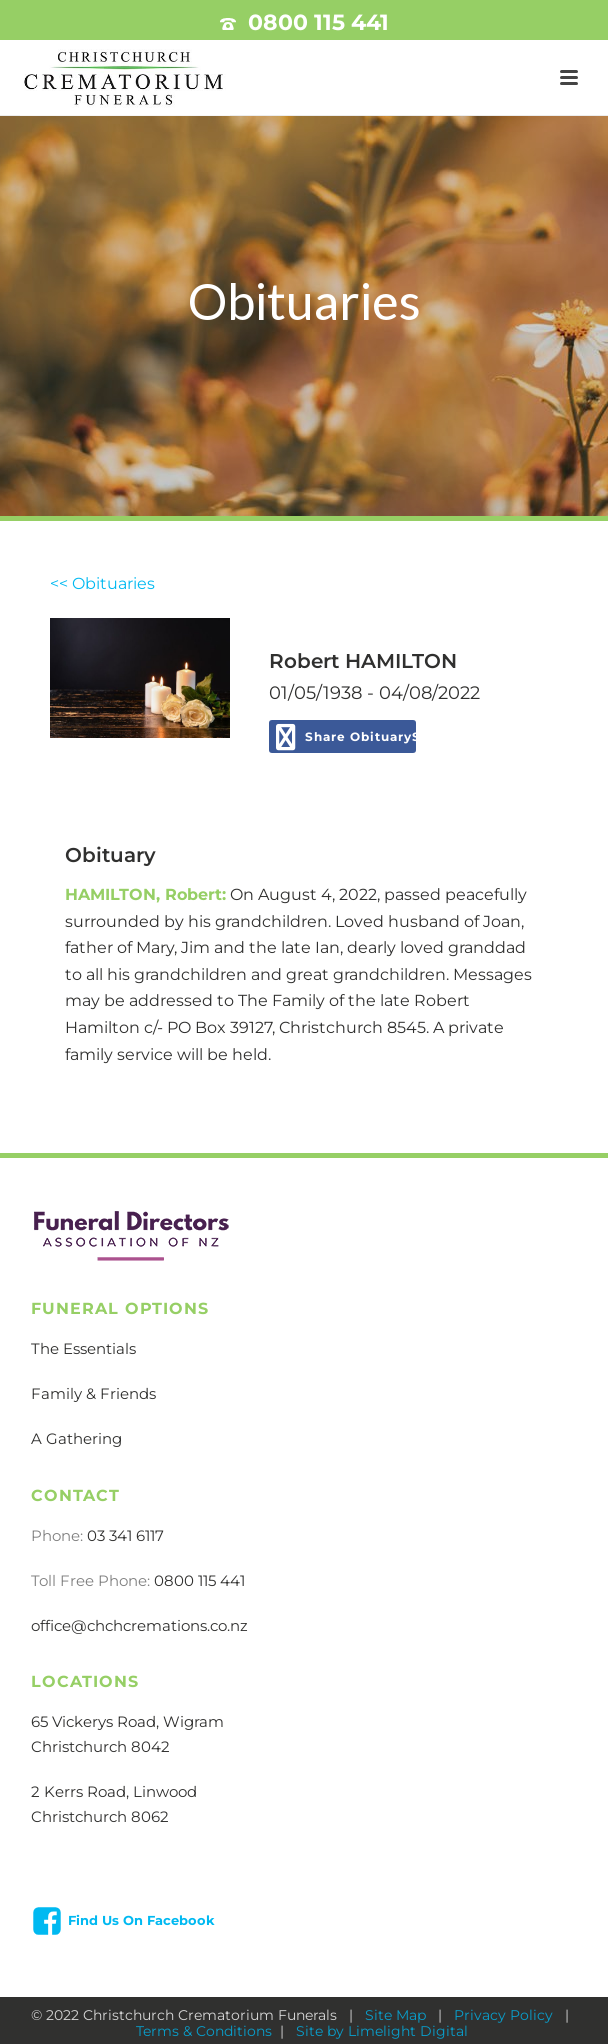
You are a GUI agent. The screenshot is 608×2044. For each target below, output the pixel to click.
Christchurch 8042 (100, 1746)
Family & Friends (93, 1393)
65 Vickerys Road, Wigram (127, 1721)
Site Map (397, 2015)
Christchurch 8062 (100, 1816)
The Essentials (83, 1348)
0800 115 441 (318, 22)
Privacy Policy (505, 2015)
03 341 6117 (125, 1535)
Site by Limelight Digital (380, 2031)
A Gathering (76, 1438)
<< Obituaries (102, 583)
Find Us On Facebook (141, 1920)
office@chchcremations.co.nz (139, 1625)
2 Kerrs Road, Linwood (114, 1791)
